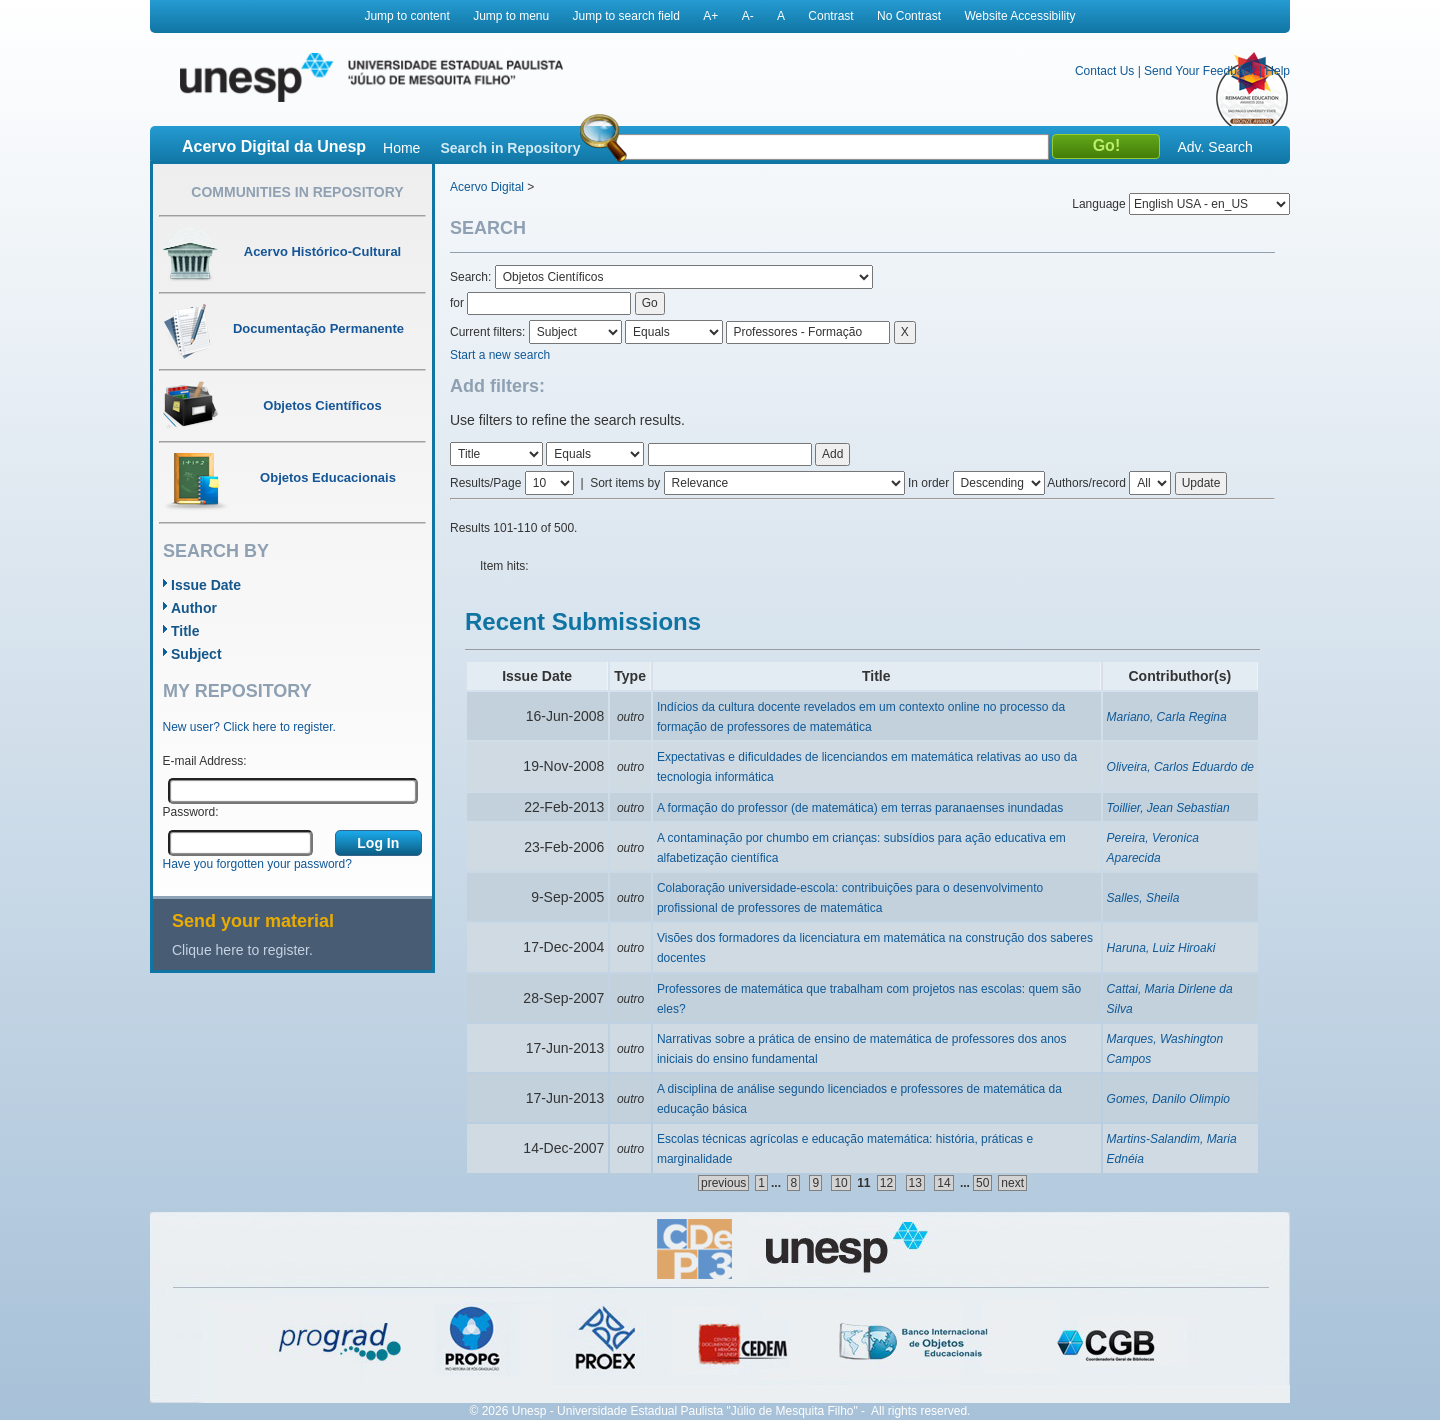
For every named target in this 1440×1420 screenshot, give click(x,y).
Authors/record (1086, 483)
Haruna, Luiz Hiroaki (1161, 948)
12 (886, 1183)
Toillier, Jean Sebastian (1168, 808)
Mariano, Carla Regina (1167, 717)
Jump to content (406, 16)
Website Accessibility (1019, 16)
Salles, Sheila (1143, 898)
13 (915, 1183)
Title (185, 631)
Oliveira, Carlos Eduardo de (1180, 767)
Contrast (830, 16)
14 (943, 1183)
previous (723, 1183)
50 (982, 1183)
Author (194, 608)
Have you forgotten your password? (257, 864)
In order (928, 483)
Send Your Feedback (1199, 71)
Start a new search (500, 355)
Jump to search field (626, 16)
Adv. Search (1214, 147)
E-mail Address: (205, 761)
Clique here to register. (242, 950)
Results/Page (485, 483)
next (1012, 1183)
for (457, 303)
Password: (191, 812)
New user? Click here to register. (249, 727)
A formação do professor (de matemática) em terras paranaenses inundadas (860, 808)
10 (840, 1183)
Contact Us (1104, 71)
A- (748, 16)
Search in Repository (510, 148)
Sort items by (625, 483)
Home (401, 148)
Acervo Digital (487, 187)
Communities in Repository (297, 192)
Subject (196, 654)
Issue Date (206, 585)
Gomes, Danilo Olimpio (1168, 1099)
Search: (472, 277)
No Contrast (909, 16)
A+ (710, 16)
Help (1277, 71)
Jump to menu (511, 16)
